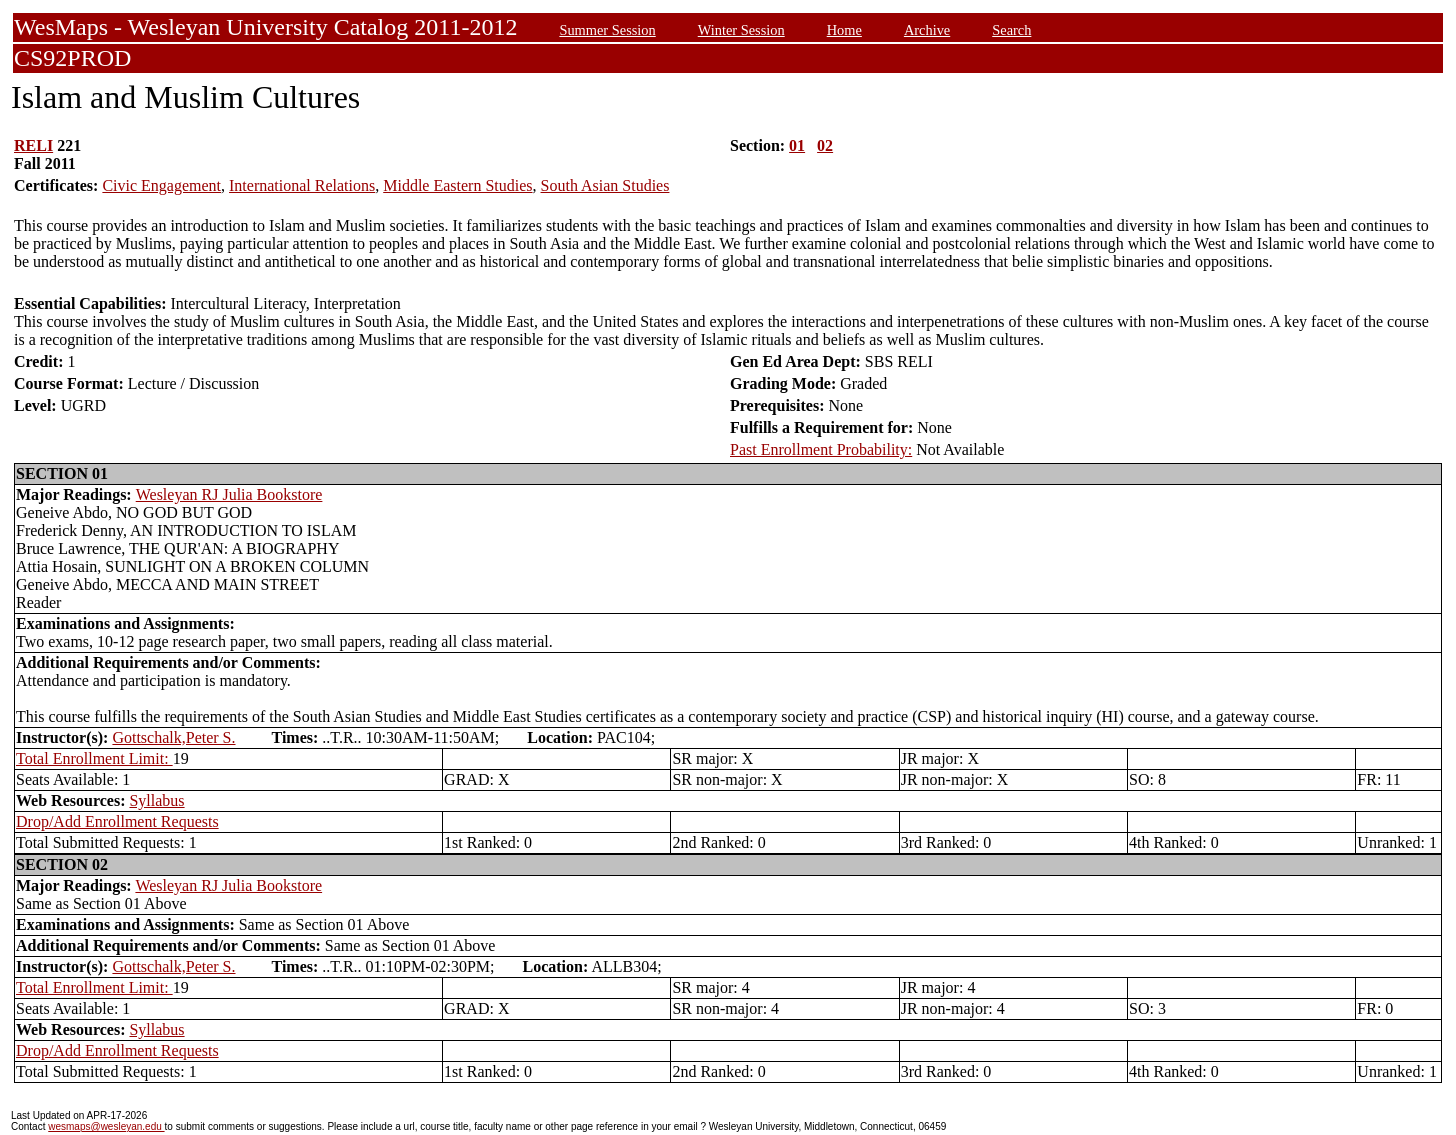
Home (844, 30)
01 (797, 145)
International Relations (302, 185)
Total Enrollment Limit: (94, 758)
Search (1011, 30)
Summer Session (607, 30)
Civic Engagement (161, 185)
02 (825, 145)
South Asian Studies (605, 185)
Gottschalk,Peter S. (173, 737)
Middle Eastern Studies (457, 185)
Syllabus (156, 800)
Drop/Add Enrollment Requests (117, 821)
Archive (927, 30)
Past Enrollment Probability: (821, 449)
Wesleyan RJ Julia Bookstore (229, 494)
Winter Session (741, 30)
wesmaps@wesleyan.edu (106, 1126)
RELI (33, 145)
